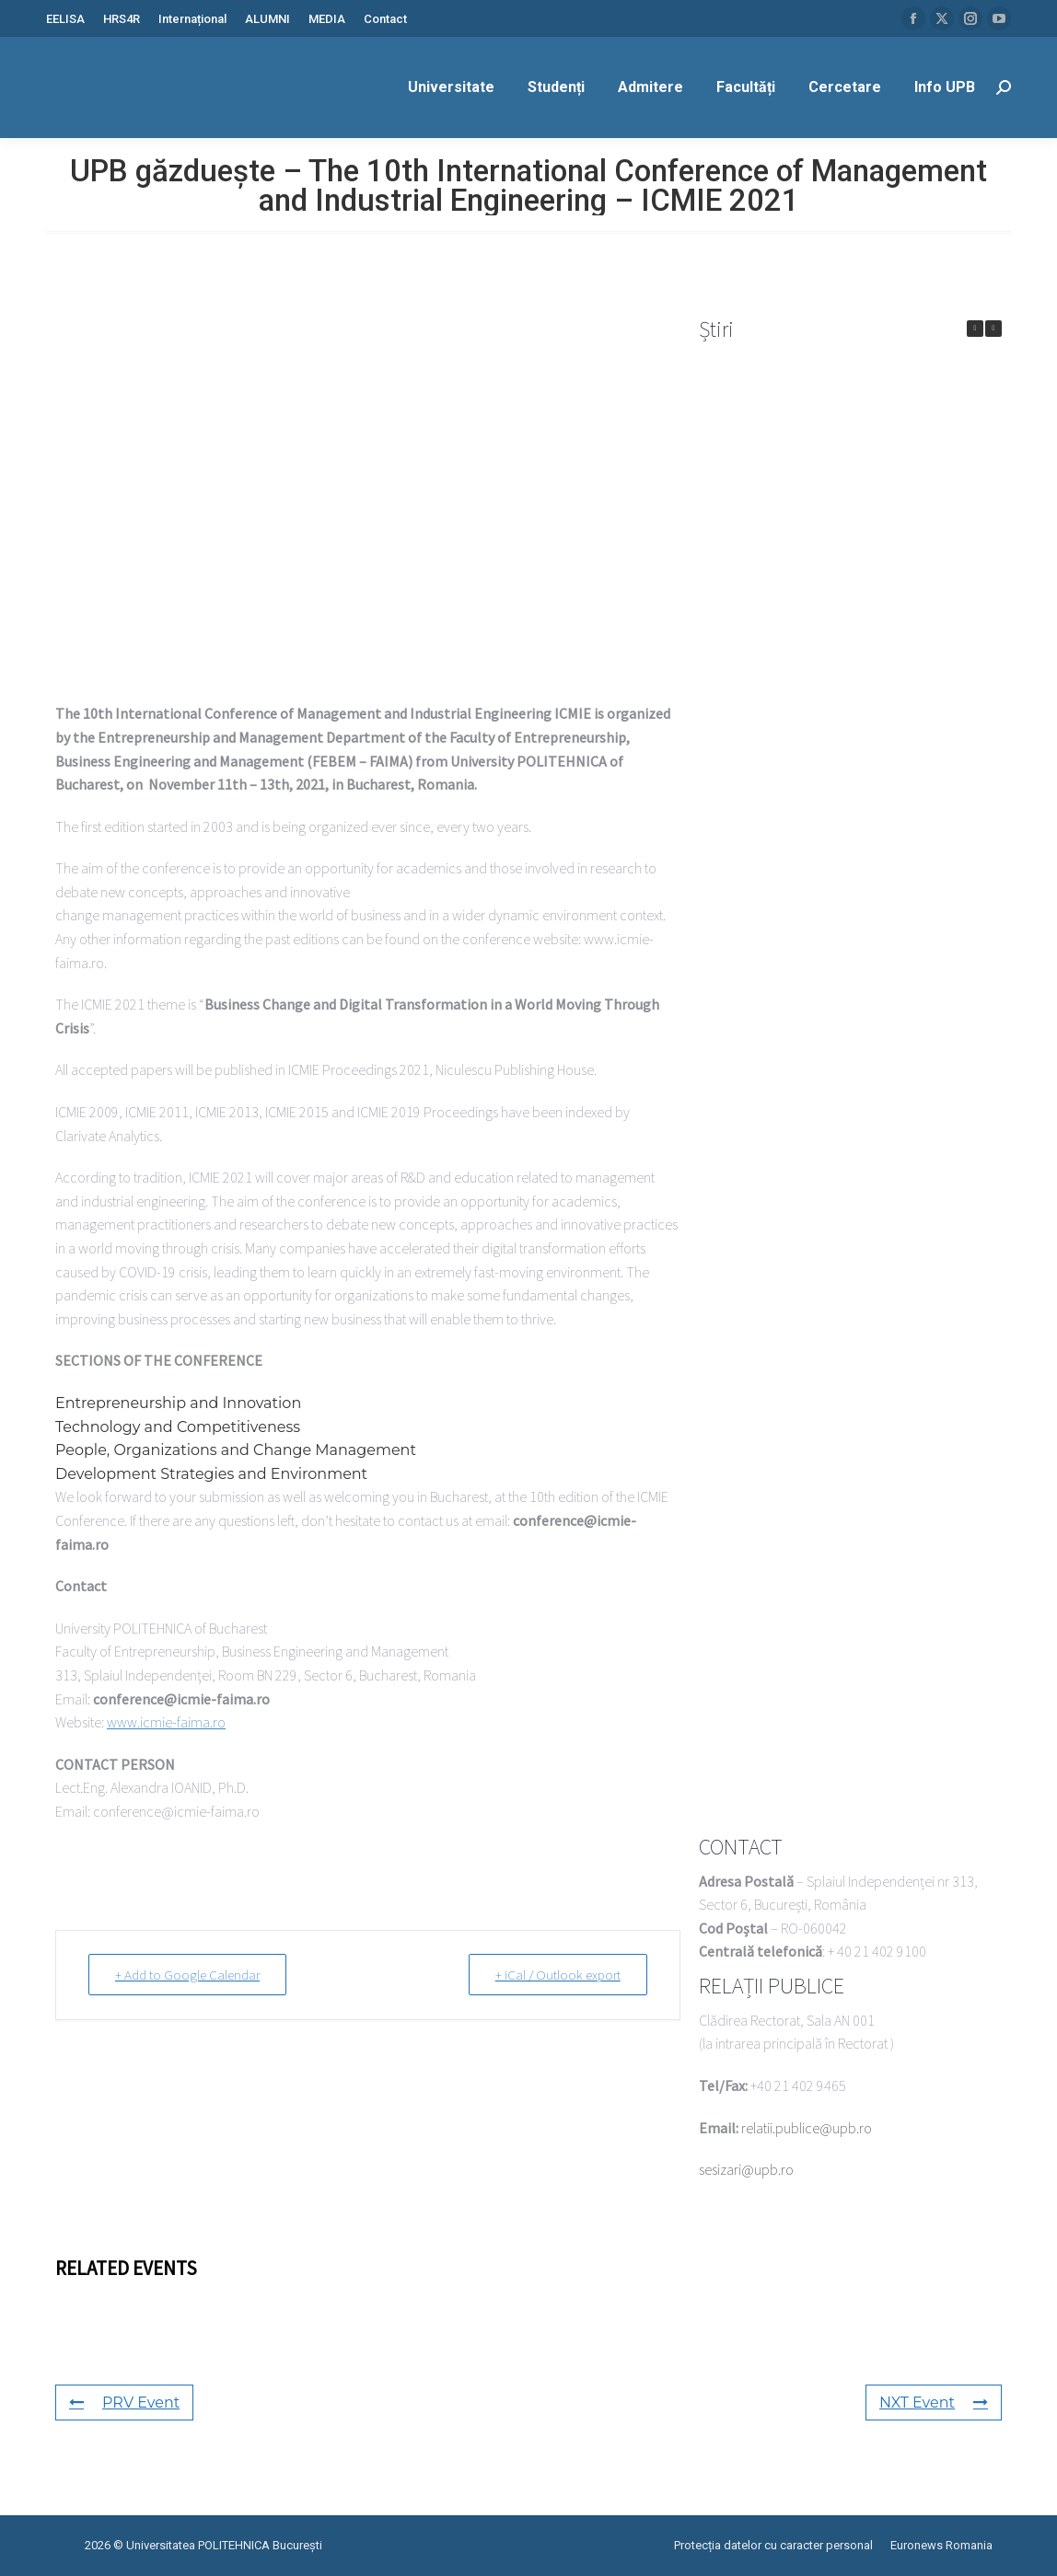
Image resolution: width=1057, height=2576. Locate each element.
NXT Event (933, 2402)
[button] (993, 328)
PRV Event (124, 2402)
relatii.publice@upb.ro (806, 2128)
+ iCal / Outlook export (558, 1974)
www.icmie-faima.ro (166, 1722)
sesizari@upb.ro (746, 2169)
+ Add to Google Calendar (187, 1974)
